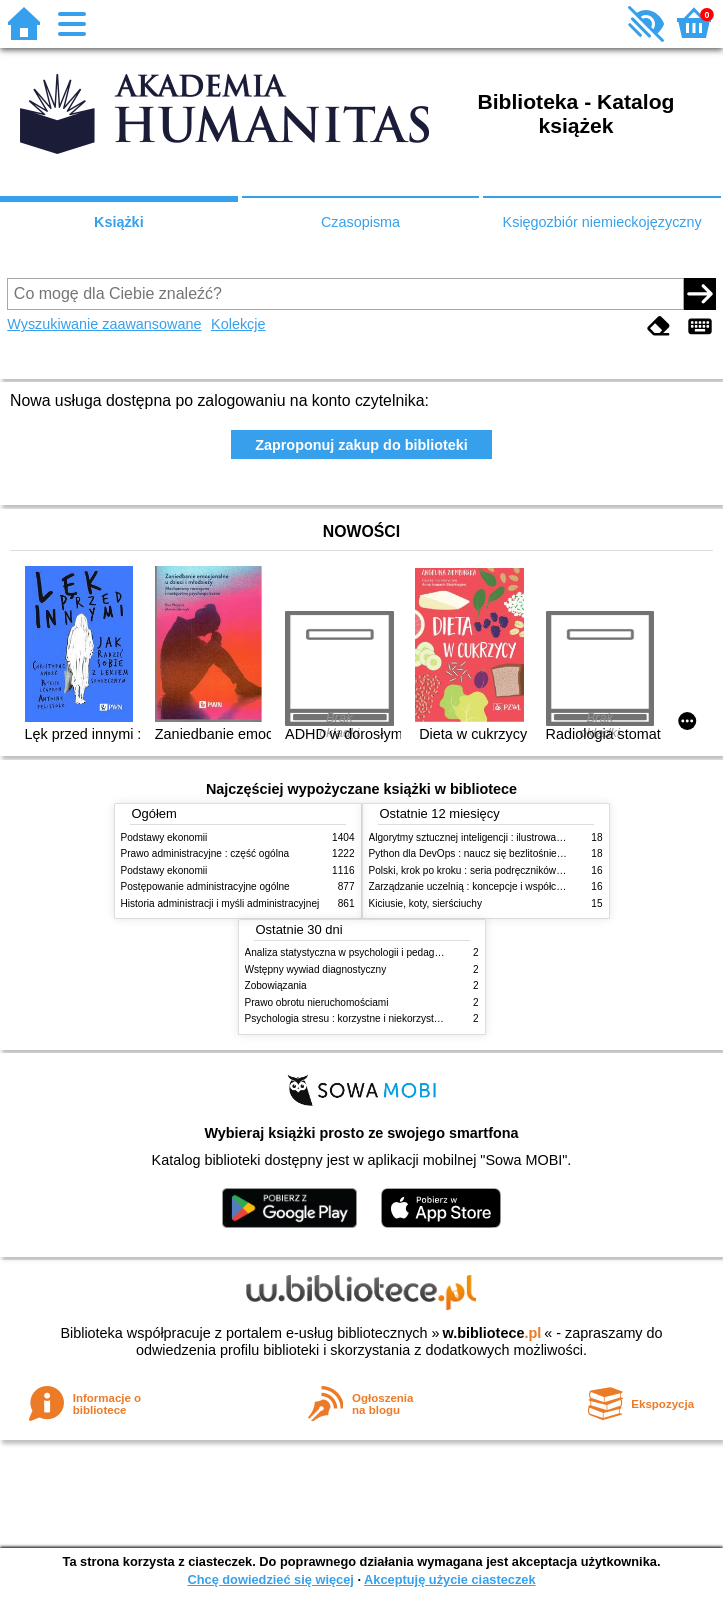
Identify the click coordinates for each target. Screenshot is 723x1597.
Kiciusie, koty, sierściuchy (426, 903)
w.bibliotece (492, 1333)
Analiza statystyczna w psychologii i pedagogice (352, 952)
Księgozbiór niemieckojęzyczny (602, 222)
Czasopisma (360, 222)
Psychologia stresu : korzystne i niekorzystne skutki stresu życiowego (399, 1018)
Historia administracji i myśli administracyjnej (220, 903)
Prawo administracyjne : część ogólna (205, 853)
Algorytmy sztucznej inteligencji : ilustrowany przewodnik (495, 837)
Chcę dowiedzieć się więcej (270, 1579)
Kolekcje (238, 324)
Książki (119, 222)
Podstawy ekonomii (164, 837)
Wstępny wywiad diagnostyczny (316, 969)
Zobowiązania (276, 985)
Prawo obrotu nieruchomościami (317, 1002)
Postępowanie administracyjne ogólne (205, 886)
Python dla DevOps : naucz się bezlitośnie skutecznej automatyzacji (520, 853)
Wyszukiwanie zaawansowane (104, 324)
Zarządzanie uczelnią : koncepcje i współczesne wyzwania (499, 886)
